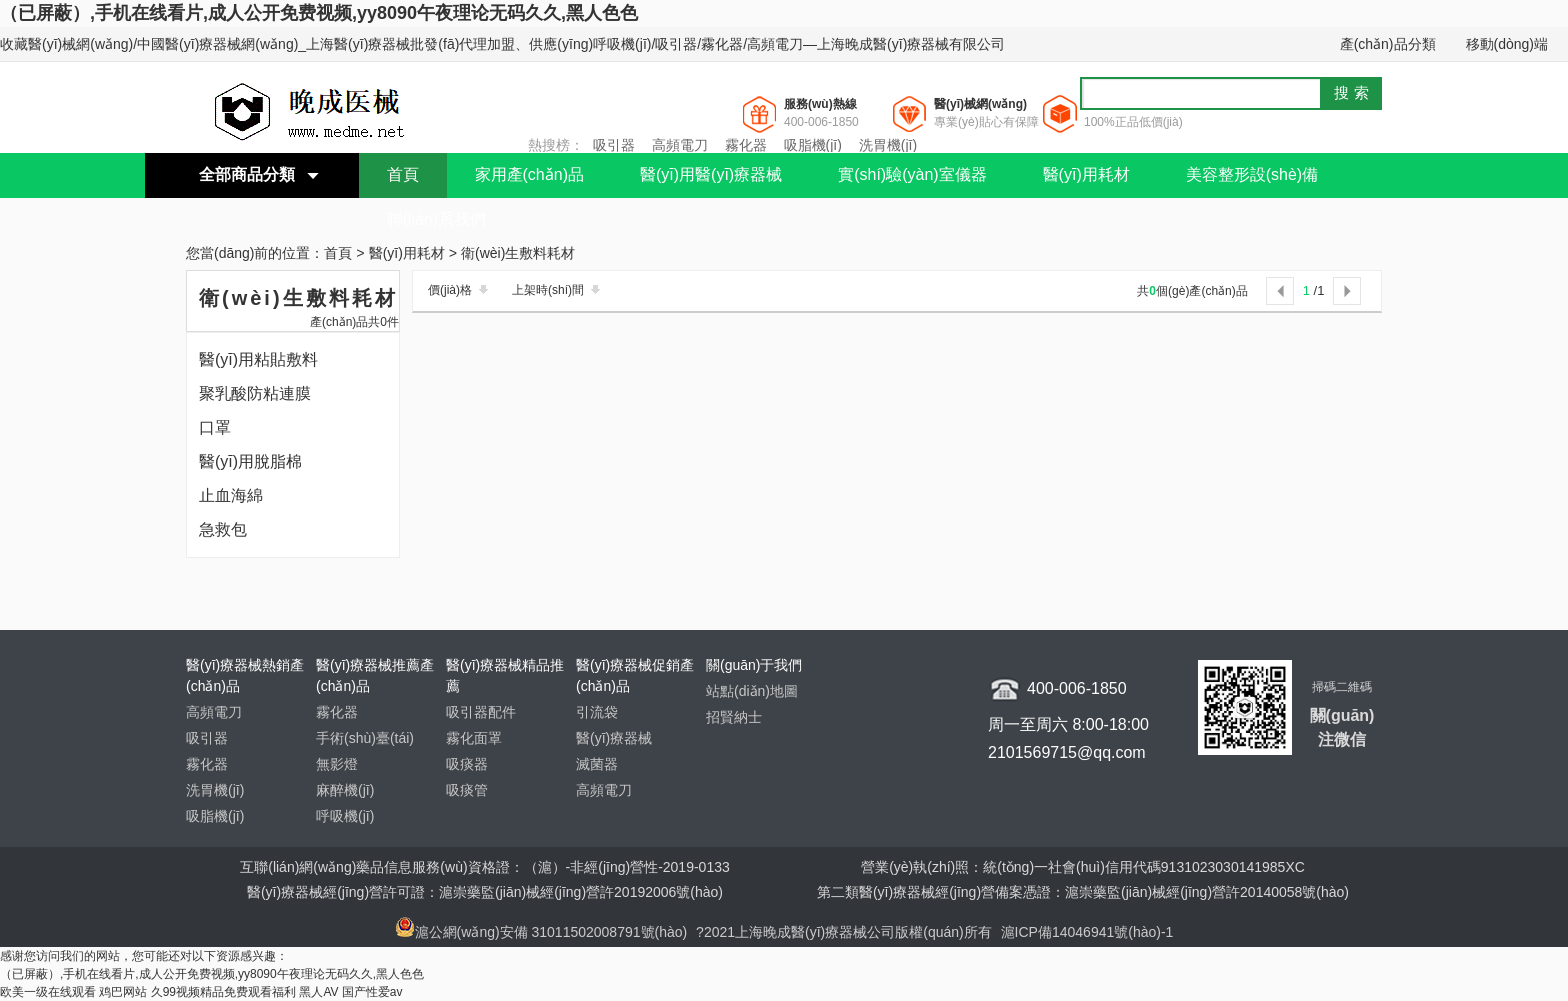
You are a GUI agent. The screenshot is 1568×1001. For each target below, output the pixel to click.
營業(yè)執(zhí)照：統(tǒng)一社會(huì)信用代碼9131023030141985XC (1083, 867)
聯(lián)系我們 (437, 219)
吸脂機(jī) (813, 145)
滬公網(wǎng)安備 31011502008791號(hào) (541, 932)
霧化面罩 (474, 738)
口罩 (215, 427)
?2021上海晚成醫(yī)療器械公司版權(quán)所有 (846, 932)
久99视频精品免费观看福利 (223, 992)
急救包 (223, 529)
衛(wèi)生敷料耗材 (518, 254)
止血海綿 (231, 495)
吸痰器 (467, 764)
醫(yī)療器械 (614, 738)
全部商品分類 (247, 174)
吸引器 (614, 145)
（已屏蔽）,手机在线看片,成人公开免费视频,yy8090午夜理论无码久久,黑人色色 (319, 13)
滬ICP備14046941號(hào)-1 (1087, 932)
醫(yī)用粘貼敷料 (258, 359)
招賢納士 (734, 717)
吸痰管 (467, 790)
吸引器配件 (481, 712)
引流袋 (597, 712)
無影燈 (337, 764)
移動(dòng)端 (1507, 44)
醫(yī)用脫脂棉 (250, 461)
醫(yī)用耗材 (1086, 174)
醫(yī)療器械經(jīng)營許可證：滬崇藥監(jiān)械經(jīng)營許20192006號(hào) (485, 892)
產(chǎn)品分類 (1388, 44)
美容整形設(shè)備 (1252, 174)
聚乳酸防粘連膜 (255, 393)
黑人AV (318, 992)
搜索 (1354, 92)
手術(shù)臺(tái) (365, 738)
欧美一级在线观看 (48, 992)
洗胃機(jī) (888, 145)
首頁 (403, 174)
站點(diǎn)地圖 (752, 691)
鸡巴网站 (123, 992)
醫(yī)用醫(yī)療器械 (711, 174)
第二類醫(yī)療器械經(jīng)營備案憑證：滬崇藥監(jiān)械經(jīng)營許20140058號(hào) (1083, 892)
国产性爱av (372, 992)
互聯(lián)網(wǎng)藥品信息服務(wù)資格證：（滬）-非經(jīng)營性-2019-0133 (485, 867)
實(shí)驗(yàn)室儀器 (912, 174)
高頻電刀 (680, 145)
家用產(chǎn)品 (529, 174)
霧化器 (746, 145)
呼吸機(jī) (345, 816)
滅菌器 (597, 764)
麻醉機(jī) (345, 790)
